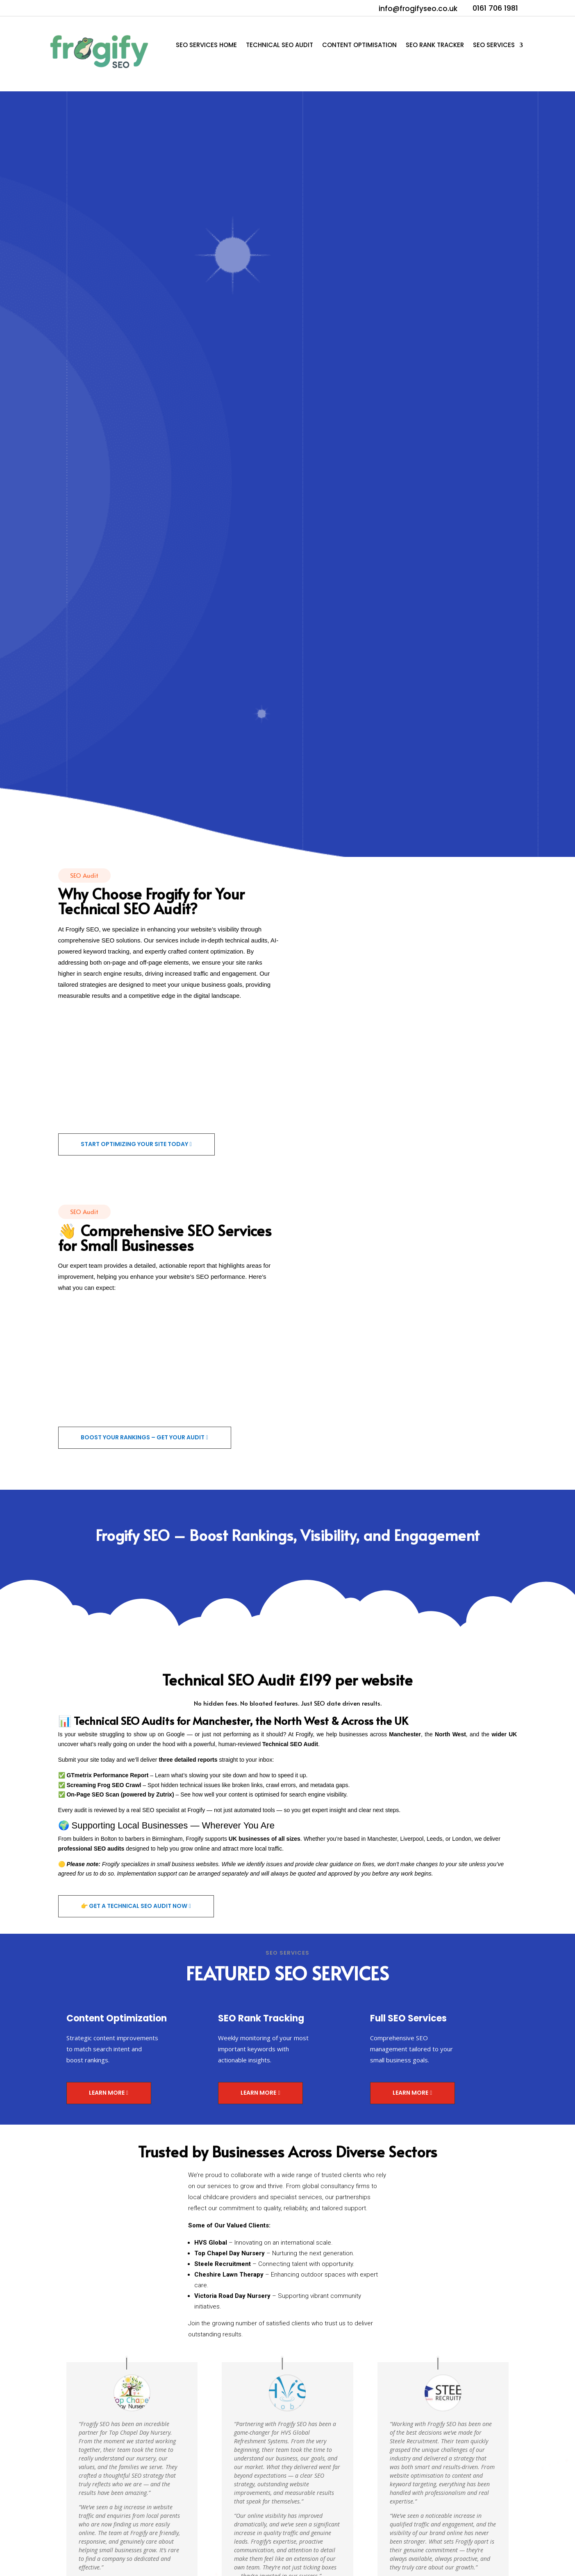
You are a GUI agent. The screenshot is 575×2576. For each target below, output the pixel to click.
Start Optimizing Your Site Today (134, 1144)
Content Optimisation (359, 45)
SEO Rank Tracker (435, 45)
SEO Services (494, 45)
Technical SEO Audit (279, 45)
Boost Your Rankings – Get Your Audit (143, 1437)
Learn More (107, 2093)
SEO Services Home (206, 45)
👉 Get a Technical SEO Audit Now (134, 1906)
